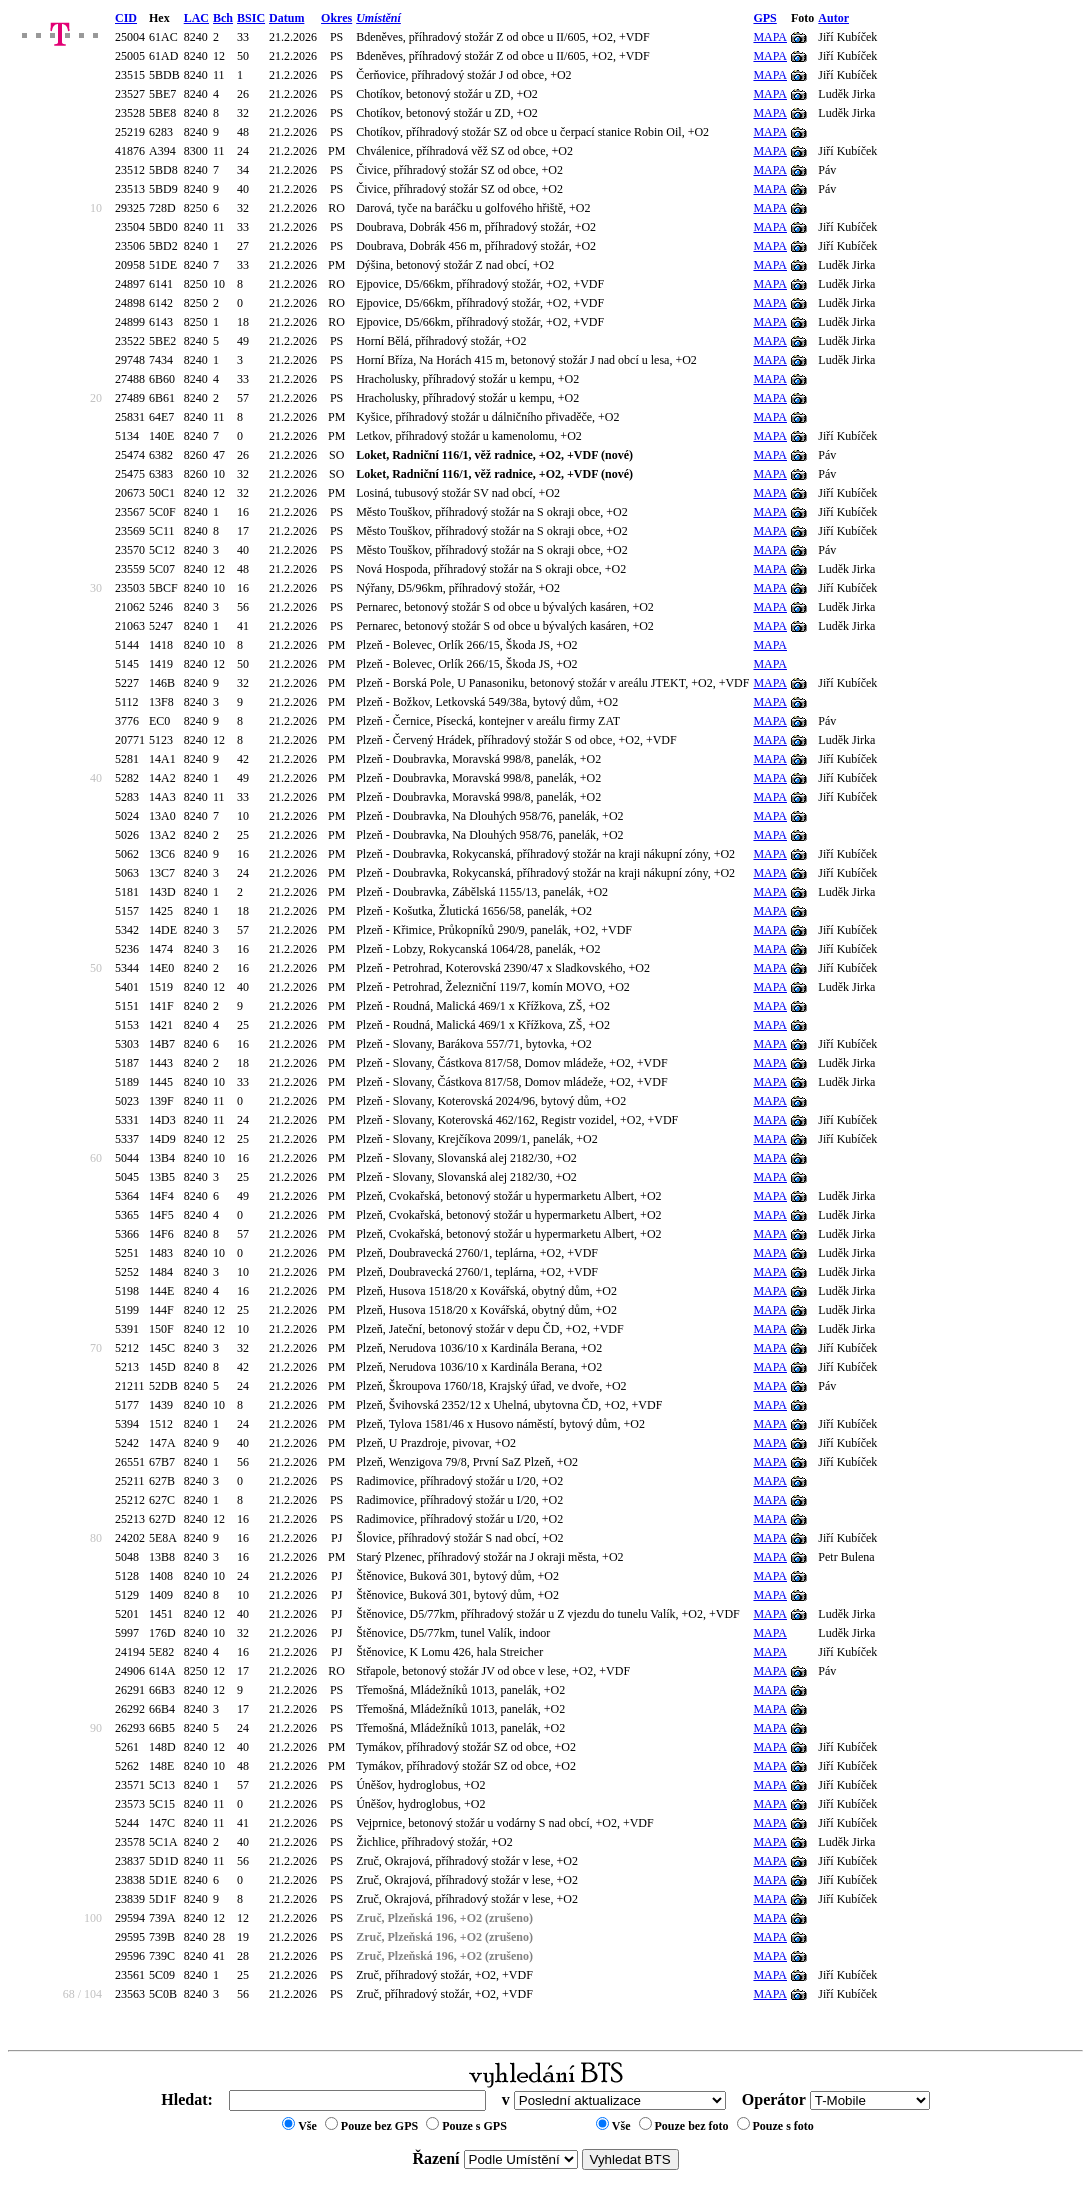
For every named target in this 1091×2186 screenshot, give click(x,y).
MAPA (770, 37)
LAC (196, 18)
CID (126, 18)
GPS (764, 18)
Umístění (378, 18)
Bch (223, 18)
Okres (336, 18)
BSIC (251, 18)
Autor (833, 18)
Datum (286, 18)
